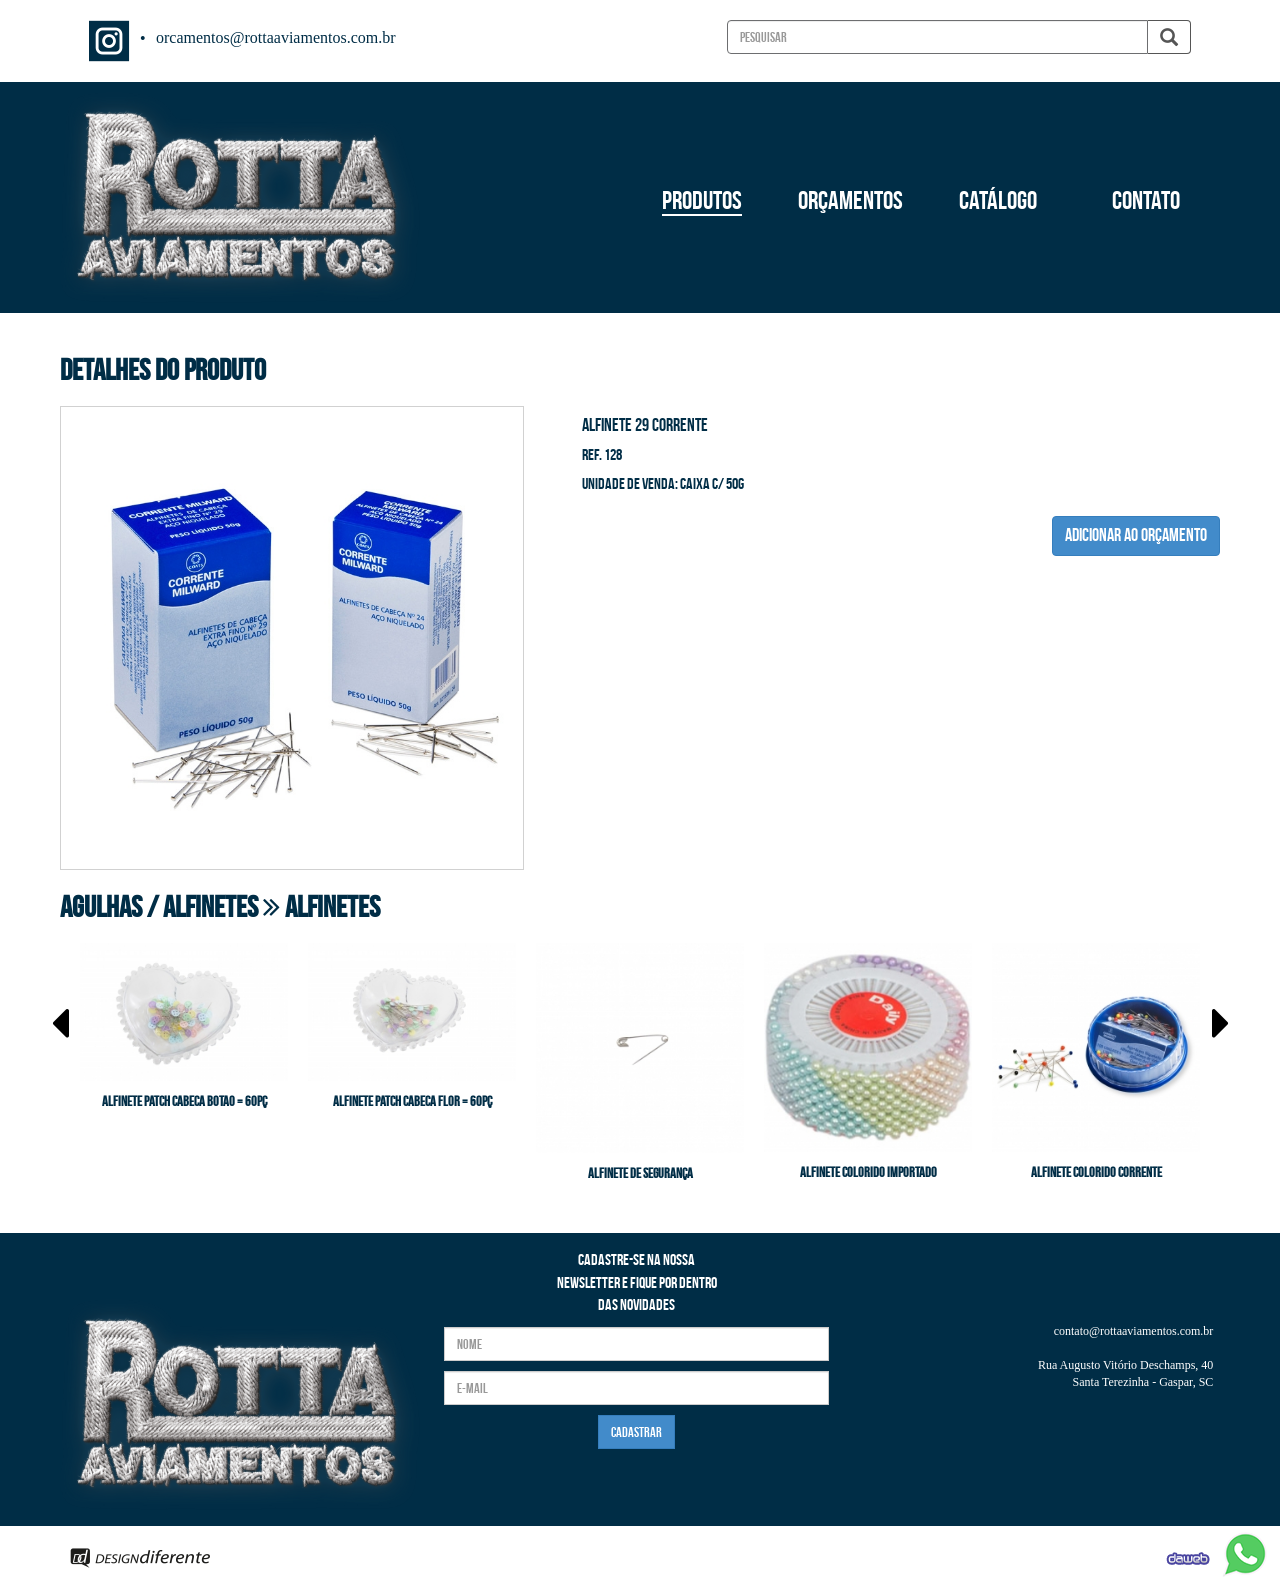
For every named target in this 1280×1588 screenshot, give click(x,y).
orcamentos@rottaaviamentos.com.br (276, 37)
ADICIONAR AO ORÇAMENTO (1136, 535)
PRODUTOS (702, 200)
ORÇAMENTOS (850, 200)
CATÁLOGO (998, 200)
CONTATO (1146, 200)
